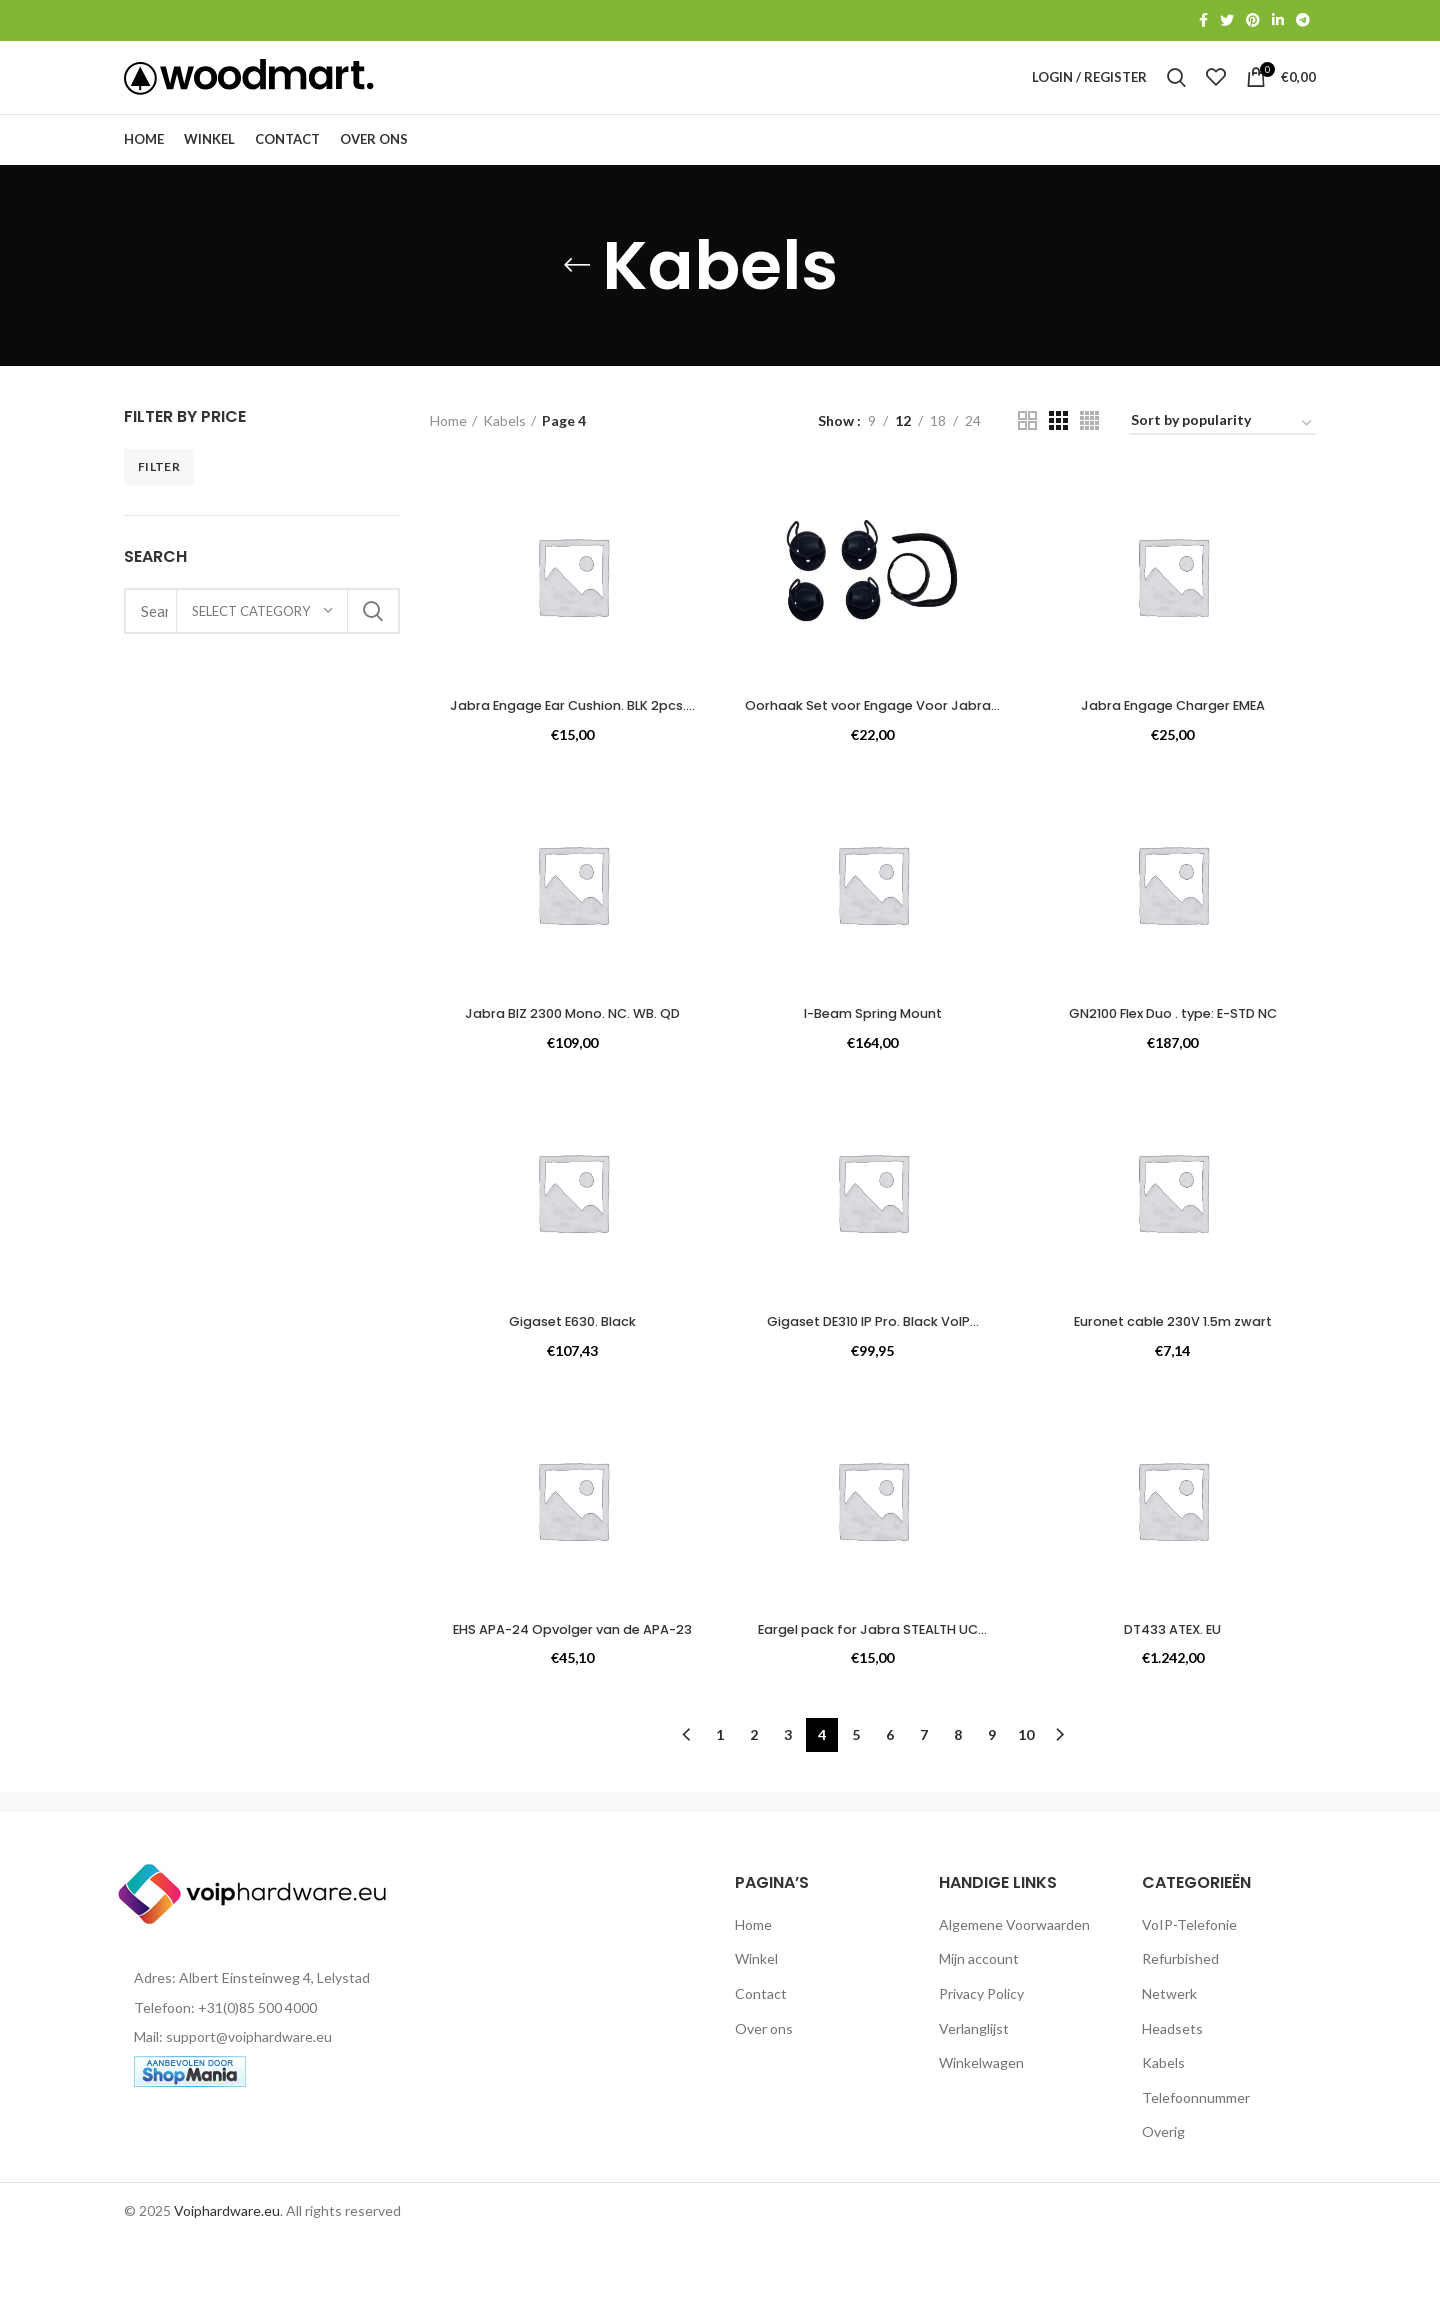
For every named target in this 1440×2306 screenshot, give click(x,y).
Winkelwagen (981, 2128)
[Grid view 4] (1089, 453)
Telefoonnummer (1196, 2163)
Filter (159, 498)
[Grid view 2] (1027, 453)
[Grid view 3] (1058, 453)
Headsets (1172, 2093)
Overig (1163, 2197)
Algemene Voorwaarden (1014, 1990)
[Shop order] (1222, 456)
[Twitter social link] (1227, 21)
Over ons (764, 2093)
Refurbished (1180, 2024)
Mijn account (979, 2024)
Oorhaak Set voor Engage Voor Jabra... (872, 748)
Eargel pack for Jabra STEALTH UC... (873, 1681)
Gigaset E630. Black (570, 1373)
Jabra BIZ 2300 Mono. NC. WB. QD (570, 1065)
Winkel (756, 2024)
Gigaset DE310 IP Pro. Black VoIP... (873, 1373)
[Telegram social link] (1303, 21)
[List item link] (262, 2074)
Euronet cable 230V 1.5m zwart (1174, 1373)
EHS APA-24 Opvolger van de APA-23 (570, 1691)
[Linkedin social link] (1278, 21)
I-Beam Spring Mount (873, 1065)
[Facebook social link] (1203, 21)
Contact (761, 2059)
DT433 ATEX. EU (1175, 1681)
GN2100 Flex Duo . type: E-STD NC (1175, 1065)
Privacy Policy (981, 2059)
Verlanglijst (974, 2093)
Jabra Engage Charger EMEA (1175, 738)
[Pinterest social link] (1253, 21)
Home (448, 452)
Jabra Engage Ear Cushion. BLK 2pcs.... (571, 748)
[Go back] (577, 298)
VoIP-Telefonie (1189, 1990)
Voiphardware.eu (227, 2276)
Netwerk (1169, 2059)
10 (1026, 1800)
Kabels (504, 452)
